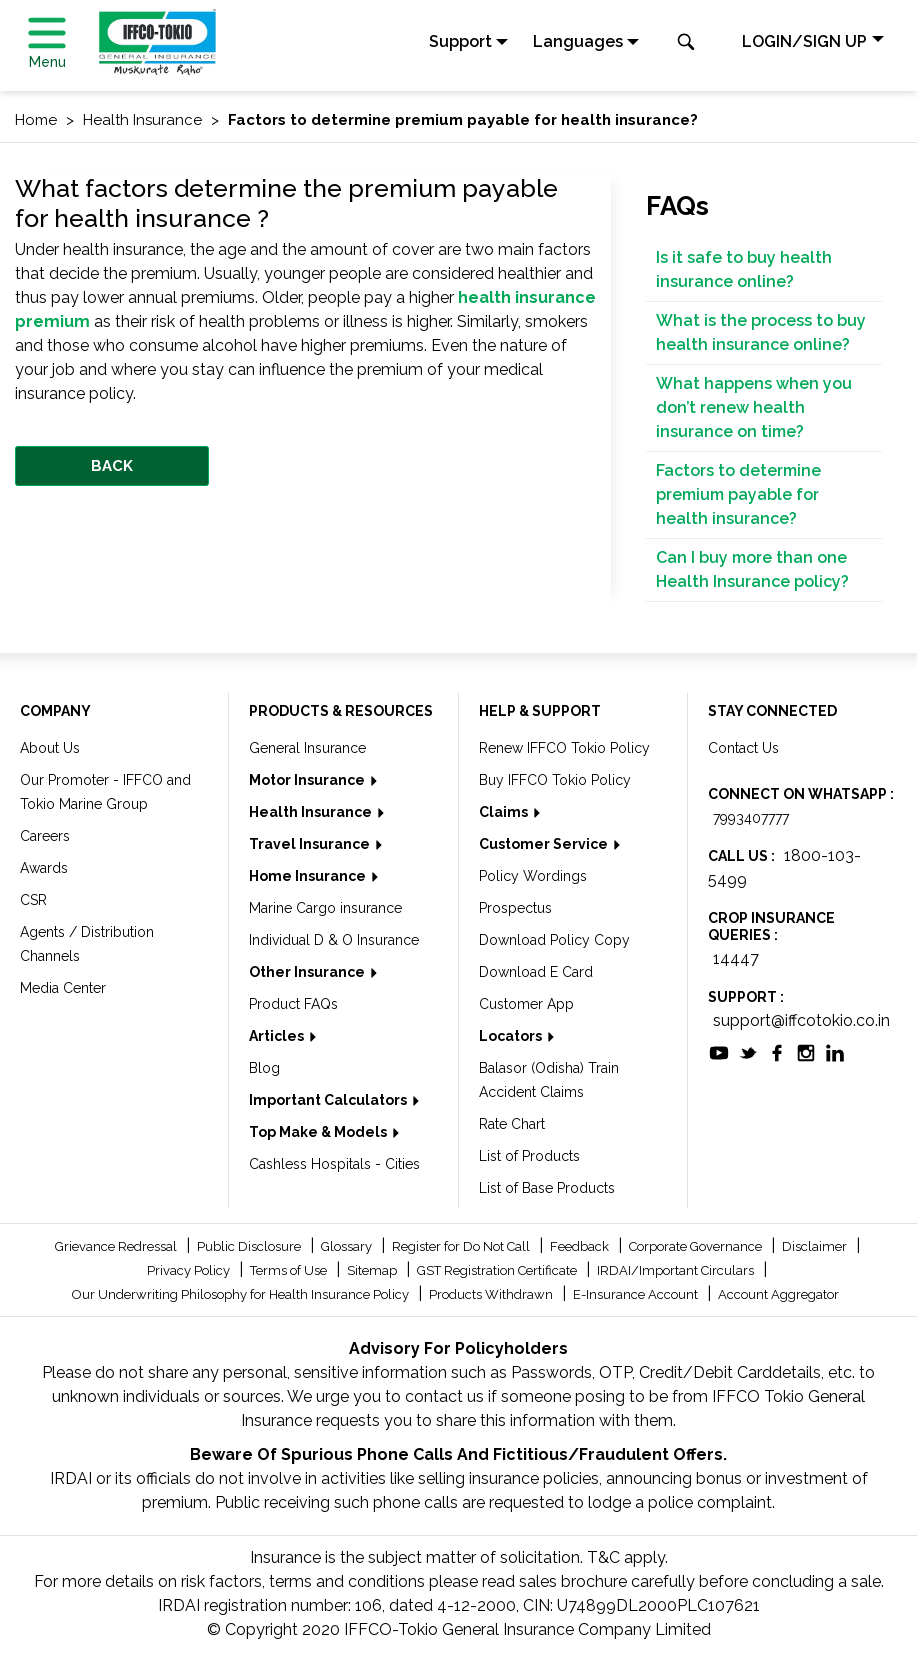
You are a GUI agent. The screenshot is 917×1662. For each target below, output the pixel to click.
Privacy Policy (190, 1270)
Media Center (63, 988)
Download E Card (536, 972)
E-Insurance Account (637, 1294)
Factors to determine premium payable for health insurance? (738, 494)
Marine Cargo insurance (325, 908)
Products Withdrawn (492, 1294)
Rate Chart (512, 1124)
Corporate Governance (697, 1246)
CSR (33, 900)
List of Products (529, 1156)
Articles (278, 1036)
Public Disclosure (250, 1246)
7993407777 (751, 818)
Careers (45, 836)
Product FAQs (293, 1004)
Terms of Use (290, 1270)
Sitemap (373, 1270)
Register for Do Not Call (462, 1246)
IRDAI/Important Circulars (677, 1270)
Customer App (526, 1004)
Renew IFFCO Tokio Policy (564, 748)
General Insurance (307, 748)
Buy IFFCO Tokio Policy (555, 780)
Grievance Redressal (117, 1246)
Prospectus (515, 908)
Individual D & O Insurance (334, 940)
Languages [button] (578, 41)
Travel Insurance (311, 844)
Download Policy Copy (554, 940)
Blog (264, 1068)
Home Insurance (309, 876)
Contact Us (743, 748)
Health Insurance (312, 812)
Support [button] (460, 41)
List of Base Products (547, 1188)
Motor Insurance (308, 780)
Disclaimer (816, 1246)
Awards (44, 868)
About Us (50, 748)
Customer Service (545, 844)
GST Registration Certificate (498, 1270)
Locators (512, 1036)
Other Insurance (308, 972)
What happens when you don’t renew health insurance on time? (754, 407)
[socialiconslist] (719, 1052)
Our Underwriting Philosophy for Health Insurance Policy (242, 1294)
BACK (112, 466)
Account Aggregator (778, 1294)
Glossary (348, 1246)
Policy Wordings (533, 876)
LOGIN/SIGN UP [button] (804, 41)
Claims (505, 812)
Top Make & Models (319, 1132)
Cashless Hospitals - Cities (334, 1164)
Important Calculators (329, 1100)
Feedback (581, 1246)
